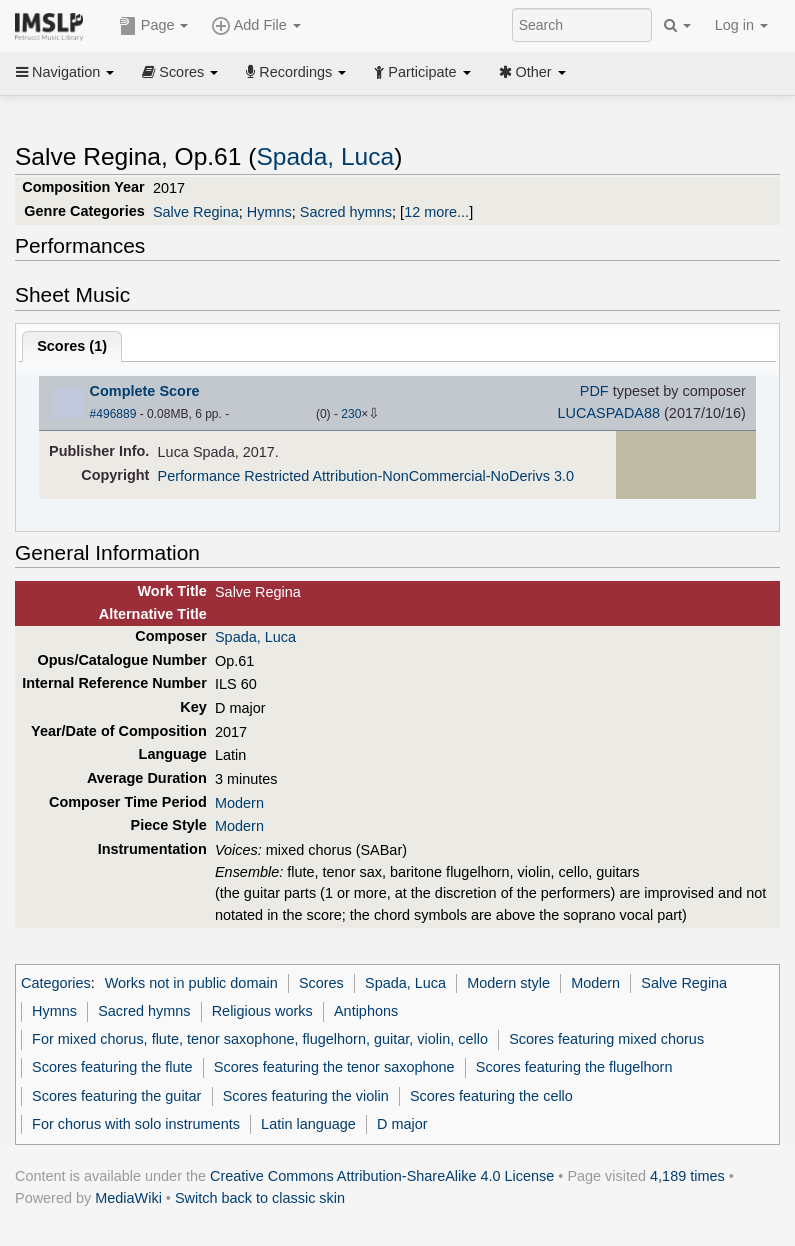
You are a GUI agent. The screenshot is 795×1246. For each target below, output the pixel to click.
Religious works (262, 1011)
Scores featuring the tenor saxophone (334, 1067)
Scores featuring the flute (112, 1067)
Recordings (296, 72)
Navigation (65, 72)
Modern (239, 803)
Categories (56, 983)
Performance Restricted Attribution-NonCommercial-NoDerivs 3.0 (366, 476)
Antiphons (366, 1011)
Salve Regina (196, 212)
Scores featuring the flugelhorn (574, 1067)
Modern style (508, 983)
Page (154, 26)
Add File (256, 26)
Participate (422, 72)
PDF (594, 391)
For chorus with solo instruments (136, 1124)
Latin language (308, 1124)
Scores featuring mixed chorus (606, 1039)
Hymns (269, 212)
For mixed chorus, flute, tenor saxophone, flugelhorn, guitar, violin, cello (260, 1039)
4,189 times (687, 1176)
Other (532, 72)
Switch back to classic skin (260, 1198)
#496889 (113, 414)
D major (402, 1124)
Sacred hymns (346, 212)
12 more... (436, 212)
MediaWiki (128, 1198)
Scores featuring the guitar (116, 1096)
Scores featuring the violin (306, 1096)
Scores (180, 72)
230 (351, 414)
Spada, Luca (325, 156)
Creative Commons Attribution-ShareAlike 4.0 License (382, 1176)
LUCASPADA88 (609, 413)
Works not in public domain (191, 983)
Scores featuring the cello (491, 1096)
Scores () (72, 346)
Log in (741, 25)
